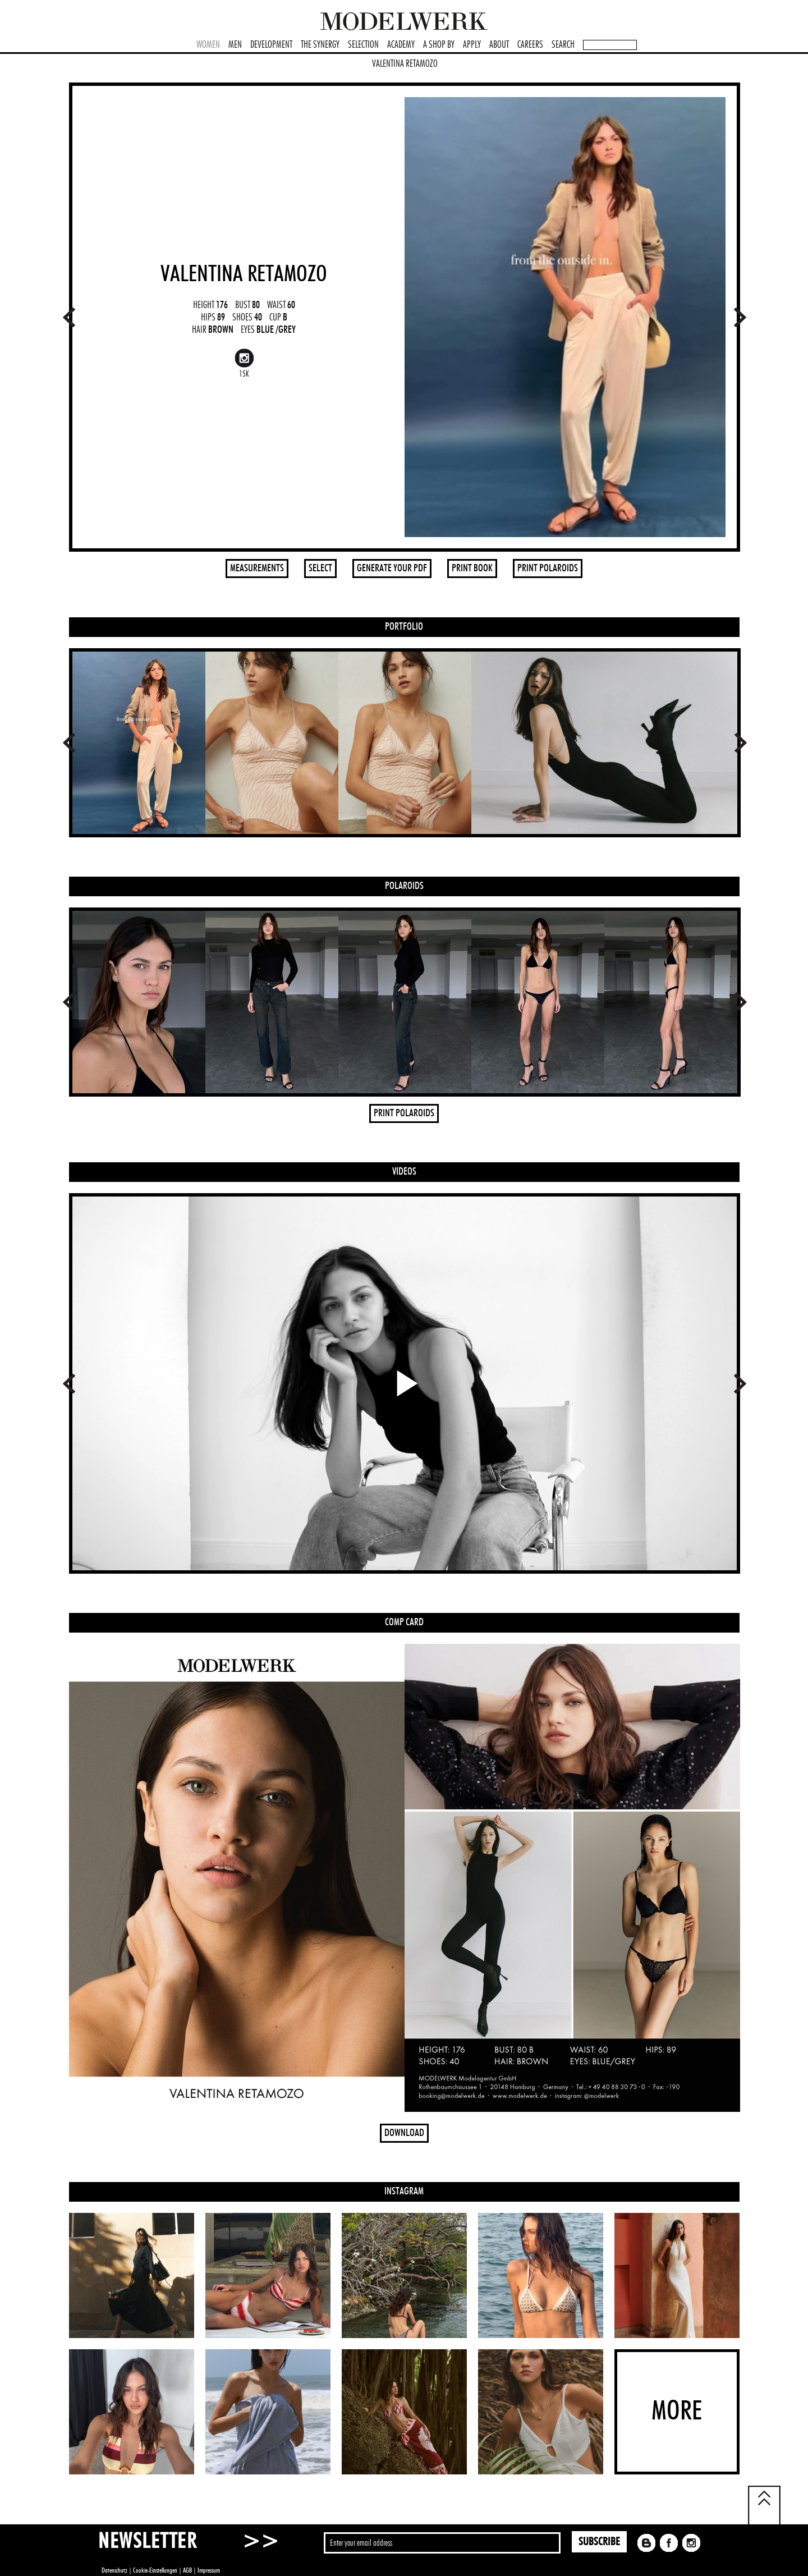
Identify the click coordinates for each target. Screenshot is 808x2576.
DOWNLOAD (404, 2133)
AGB (187, 2570)
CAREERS (530, 45)
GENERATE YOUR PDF (392, 568)
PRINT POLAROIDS (547, 568)
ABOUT (499, 45)
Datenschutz (114, 2570)
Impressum (209, 2570)
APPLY (472, 45)
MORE (676, 2411)
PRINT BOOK (472, 568)
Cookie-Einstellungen (155, 2570)
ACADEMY (401, 45)
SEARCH (563, 45)
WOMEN (208, 45)
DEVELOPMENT (271, 45)
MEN (235, 45)
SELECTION (363, 45)
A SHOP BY (438, 45)
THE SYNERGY (320, 45)
